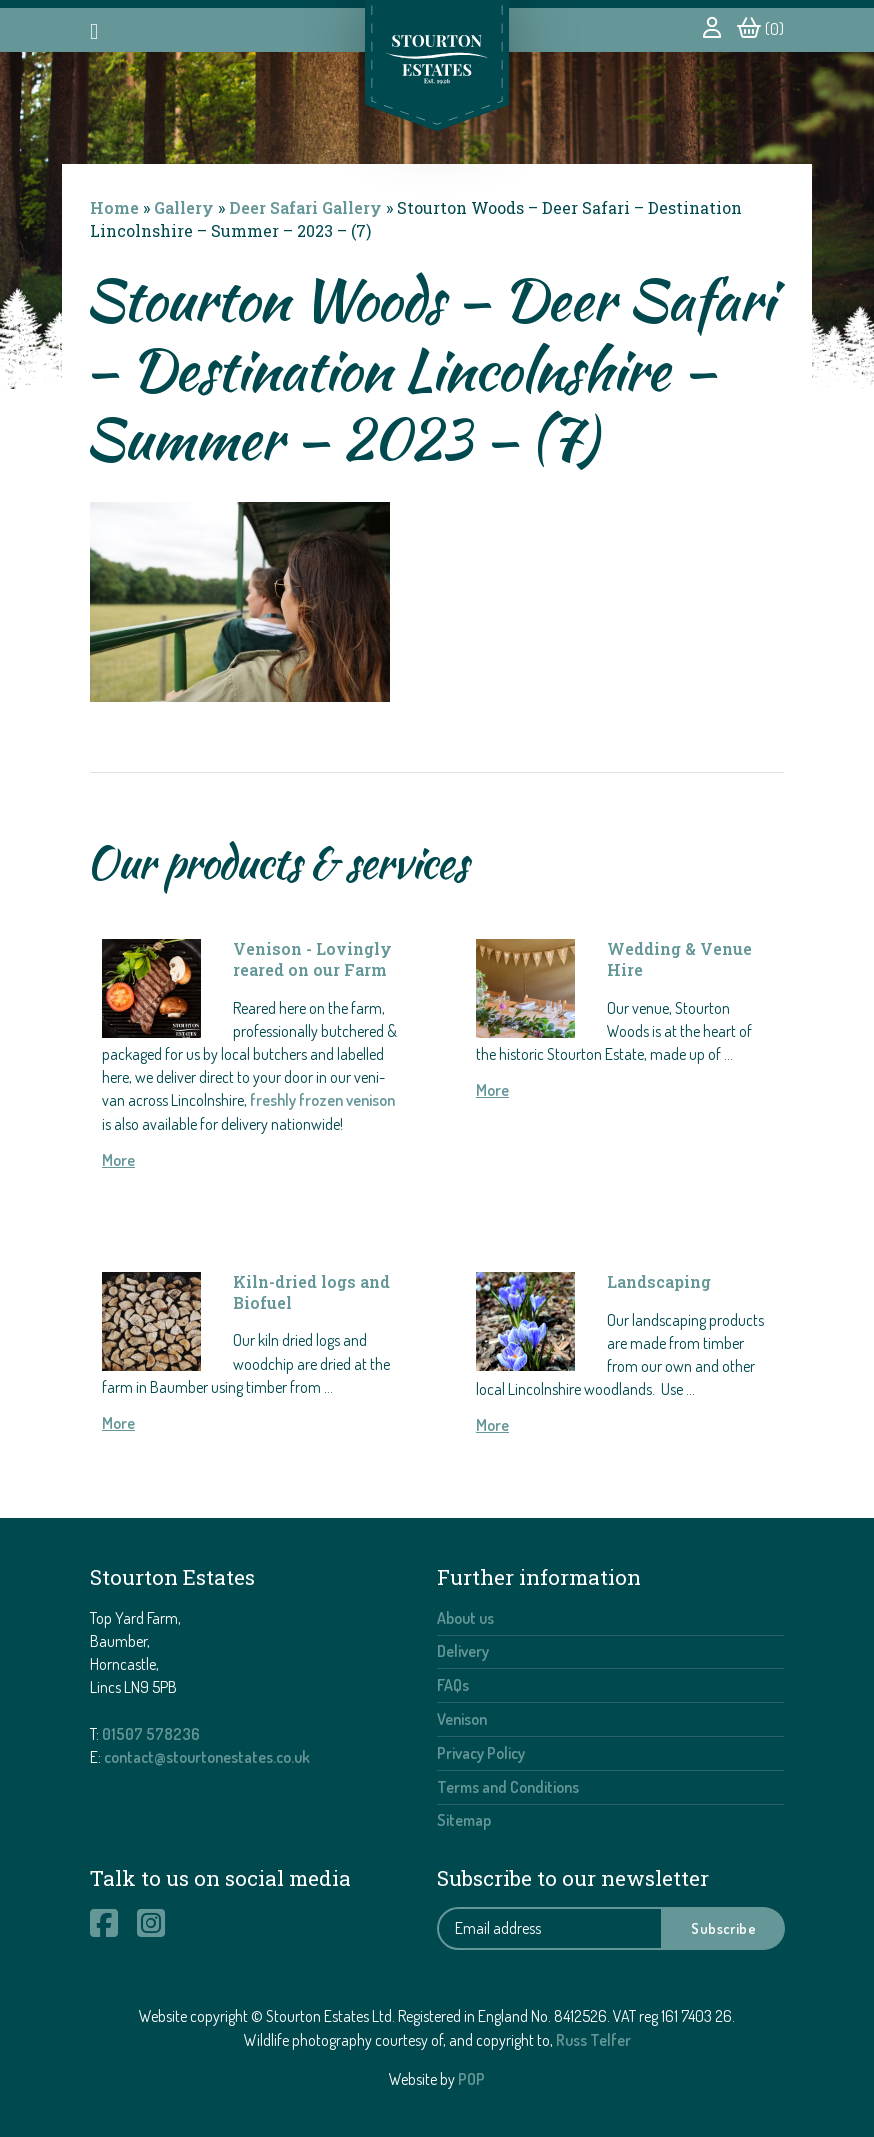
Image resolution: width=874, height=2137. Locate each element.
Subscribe (723, 1928)
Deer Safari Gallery (305, 207)
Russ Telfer (593, 2040)
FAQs (453, 1685)
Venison (462, 1719)
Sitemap (464, 1820)
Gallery (184, 207)
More (118, 1160)
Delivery (463, 1651)
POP (471, 2079)
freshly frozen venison (322, 1100)
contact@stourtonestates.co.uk (207, 1757)
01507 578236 (151, 1734)
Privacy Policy (481, 1753)
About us (465, 1618)
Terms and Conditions (508, 1787)
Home (114, 207)
